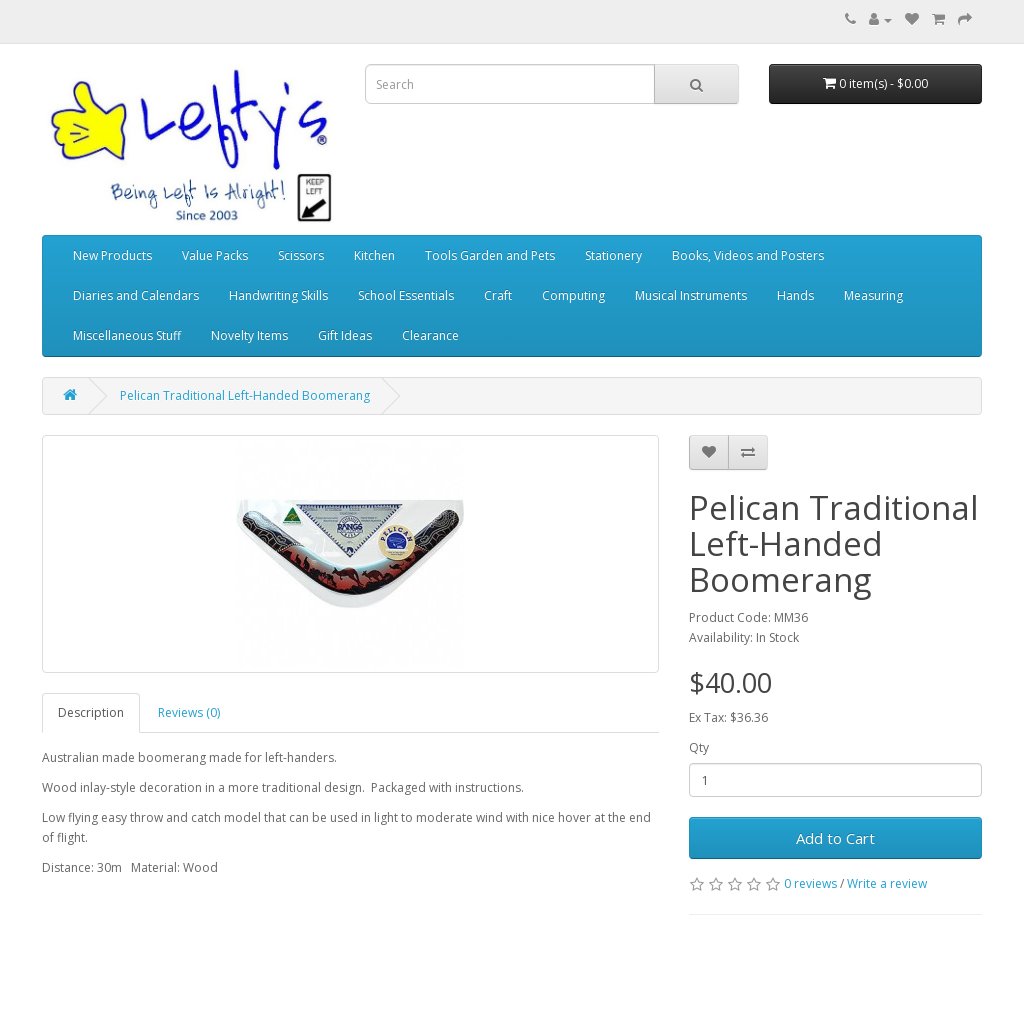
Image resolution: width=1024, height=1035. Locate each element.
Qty (699, 747)
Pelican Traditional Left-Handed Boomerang (245, 395)
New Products (112, 255)
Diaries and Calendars (136, 295)
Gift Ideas (345, 335)
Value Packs (215, 255)
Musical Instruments (691, 295)
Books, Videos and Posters (748, 255)
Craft (498, 295)
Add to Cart (835, 838)
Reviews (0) (189, 712)
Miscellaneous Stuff (127, 335)
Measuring (873, 295)
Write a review (887, 883)
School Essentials (406, 295)
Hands (795, 295)
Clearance (430, 335)
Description (91, 712)
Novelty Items (249, 335)
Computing (573, 295)
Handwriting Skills (278, 295)
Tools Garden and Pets (490, 255)
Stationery (613, 255)
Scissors (301, 255)
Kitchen (374, 255)
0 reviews (810, 883)
